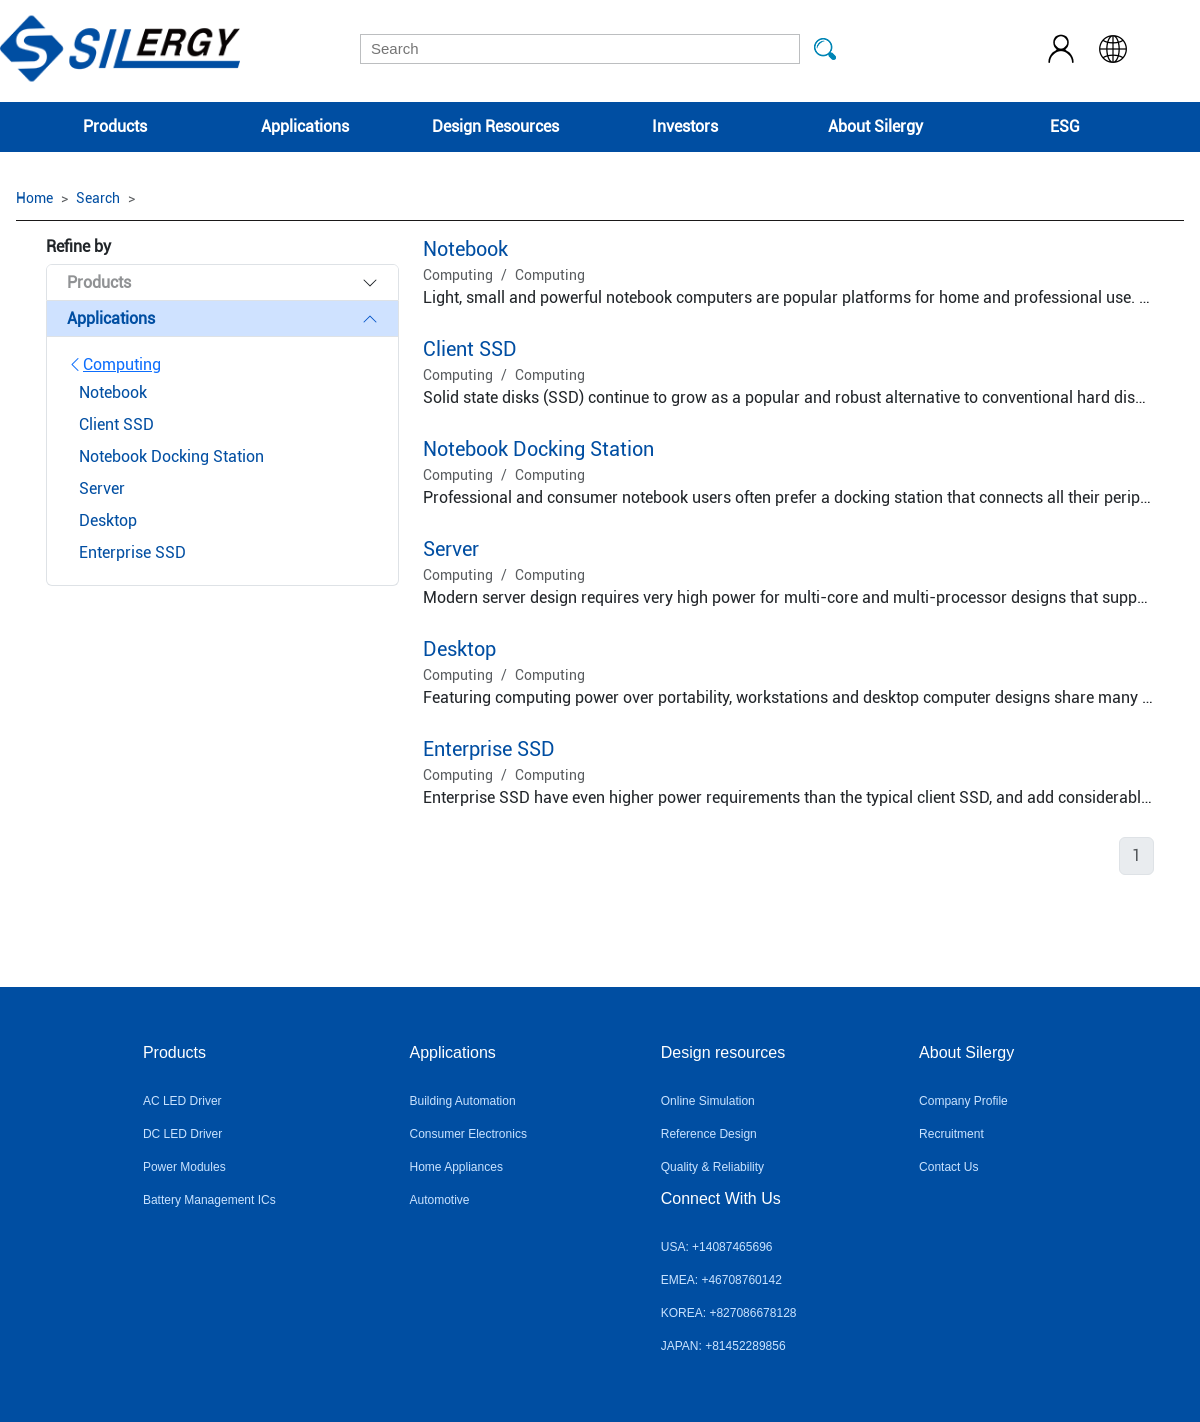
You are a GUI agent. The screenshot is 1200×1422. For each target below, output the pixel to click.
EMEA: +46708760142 (721, 1280)
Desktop (459, 649)
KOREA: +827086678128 (729, 1313)
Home (34, 198)
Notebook (465, 249)
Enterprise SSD (489, 749)
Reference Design (709, 1134)
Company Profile (963, 1101)
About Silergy (875, 126)
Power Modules (184, 1167)
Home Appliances (456, 1167)
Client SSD (470, 349)
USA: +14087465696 (717, 1247)
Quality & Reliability (712, 1167)
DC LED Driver (182, 1134)
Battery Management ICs (209, 1200)
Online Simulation (708, 1101)
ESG (1065, 126)
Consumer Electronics (468, 1134)
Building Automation (463, 1101)
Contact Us (948, 1167)
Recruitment (951, 1134)
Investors (685, 126)
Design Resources (495, 126)
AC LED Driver (182, 1101)
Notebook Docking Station (538, 449)
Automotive (440, 1200)
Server (451, 549)
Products (115, 126)
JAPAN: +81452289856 (723, 1346)
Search (98, 198)
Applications (305, 126)
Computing (114, 364)
